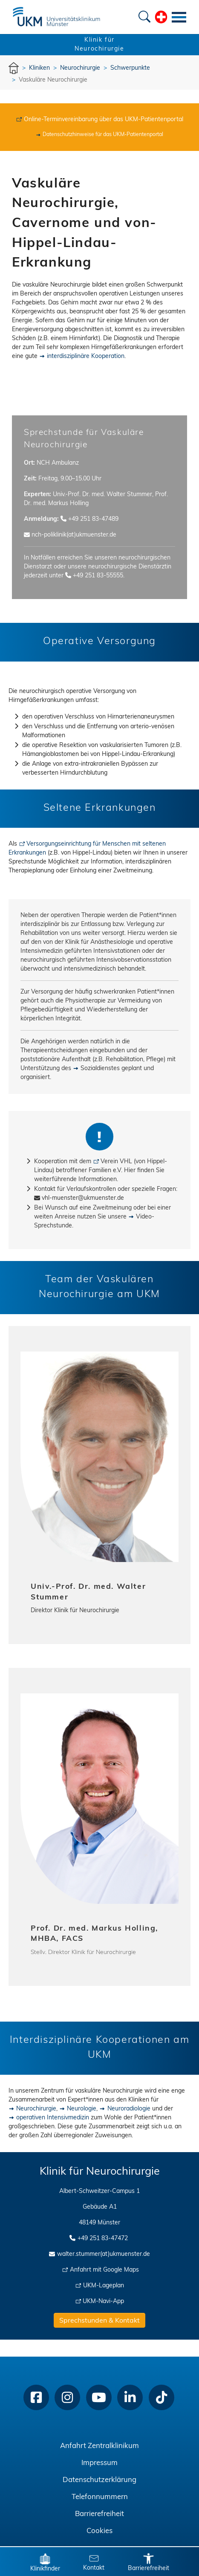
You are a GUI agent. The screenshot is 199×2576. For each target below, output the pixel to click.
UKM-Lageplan (103, 2286)
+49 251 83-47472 (103, 2238)
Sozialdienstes (100, 1068)
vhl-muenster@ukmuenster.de (83, 1198)
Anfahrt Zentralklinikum (99, 2446)
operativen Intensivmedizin (52, 2118)
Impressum (99, 2463)
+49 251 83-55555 (98, 576)
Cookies (99, 2531)
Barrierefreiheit (99, 2514)
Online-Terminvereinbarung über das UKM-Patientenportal (103, 119)
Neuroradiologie (128, 2109)
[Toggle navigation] (179, 17)
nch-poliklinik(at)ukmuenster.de (74, 535)
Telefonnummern (100, 2497)
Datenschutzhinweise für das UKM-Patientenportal (103, 134)
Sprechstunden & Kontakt (99, 2321)
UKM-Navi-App (103, 2301)
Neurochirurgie (36, 2109)
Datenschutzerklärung (99, 2480)
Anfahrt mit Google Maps (104, 2270)
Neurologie (81, 2109)
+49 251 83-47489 (93, 519)
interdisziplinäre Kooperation (85, 356)
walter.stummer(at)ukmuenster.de (103, 2254)
